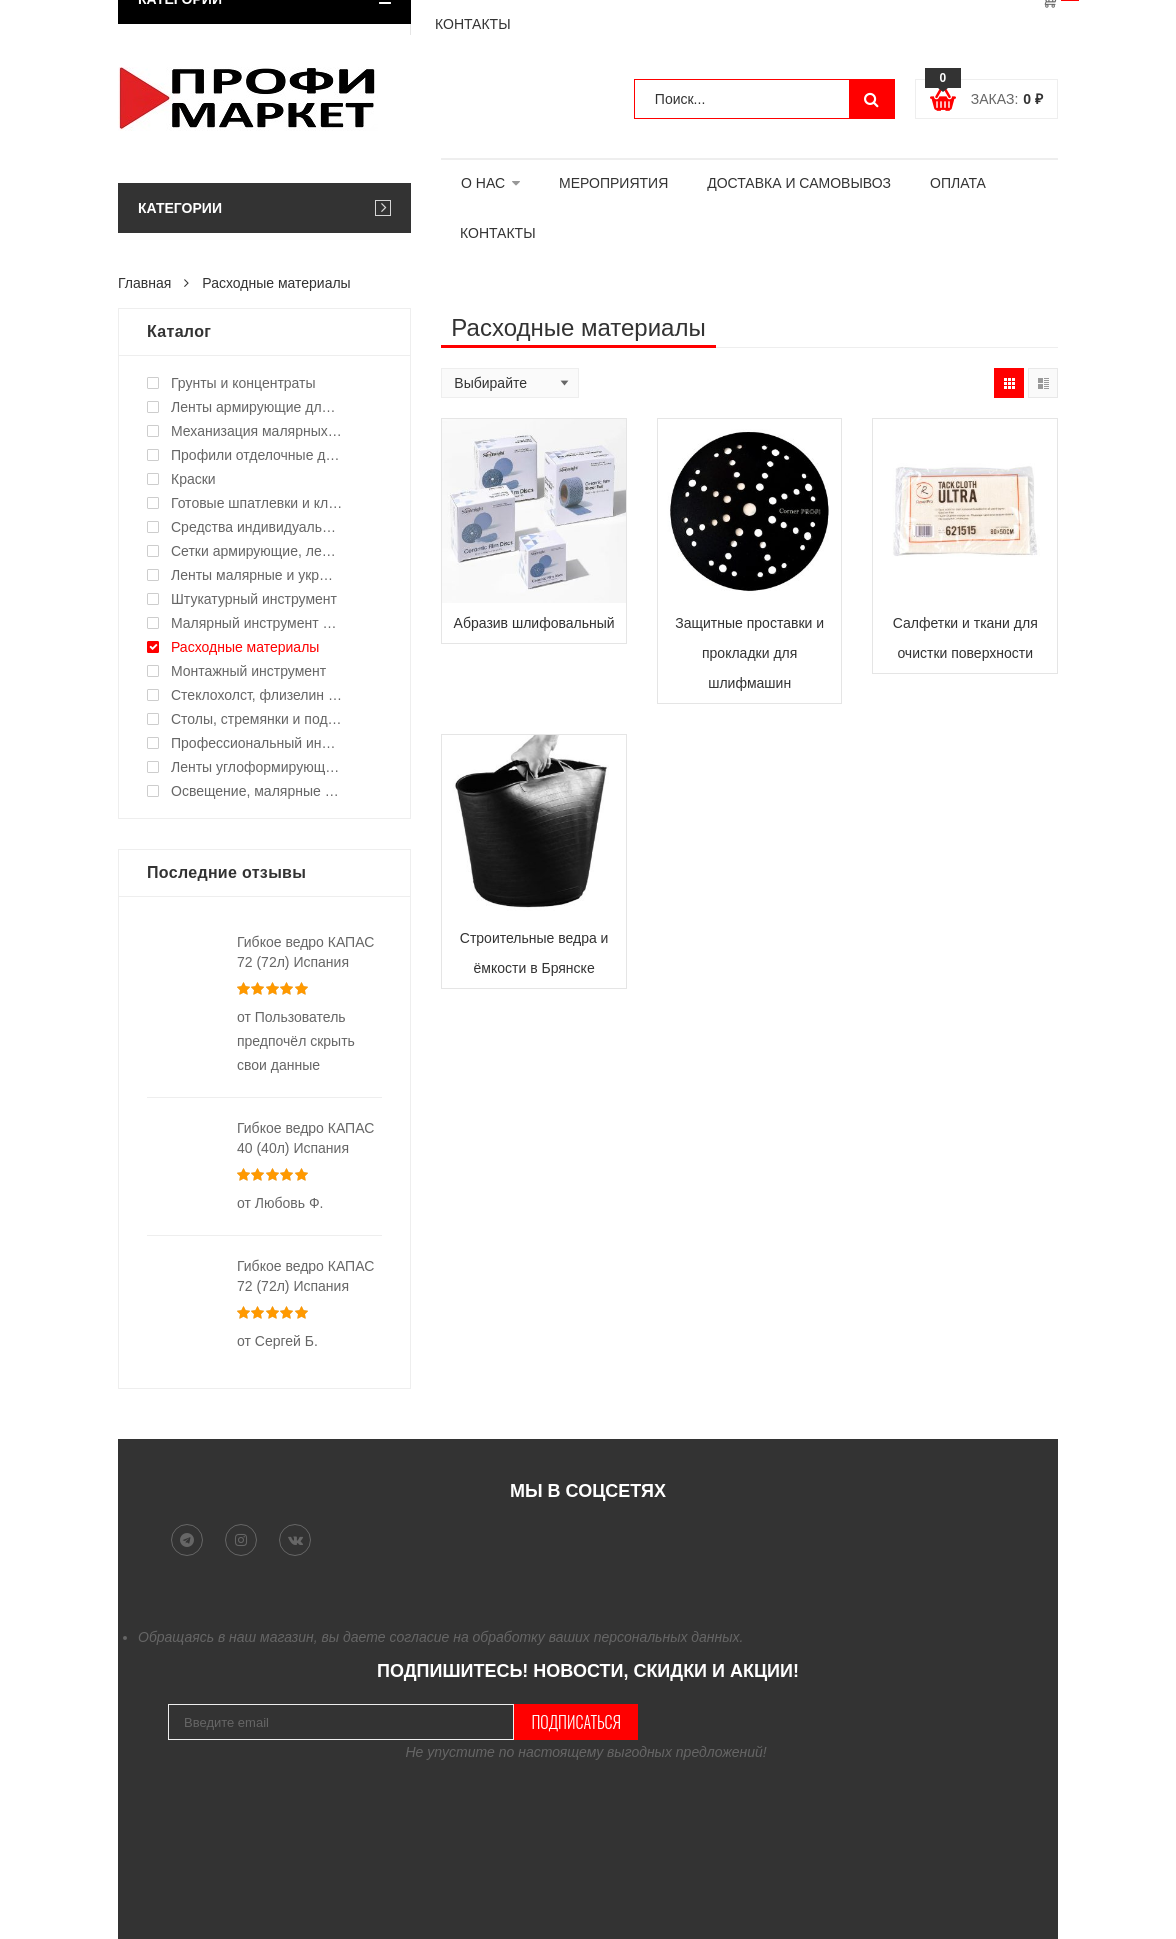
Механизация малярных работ (256, 431)
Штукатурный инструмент (254, 599)
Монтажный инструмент (248, 671)
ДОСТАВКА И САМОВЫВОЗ (799, 183)
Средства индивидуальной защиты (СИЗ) (256, 527)
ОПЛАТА (958, 183)
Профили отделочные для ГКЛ (256, 455)
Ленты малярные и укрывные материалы (256, 575)
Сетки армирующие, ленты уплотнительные (256, 551)
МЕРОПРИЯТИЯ (613, 183)
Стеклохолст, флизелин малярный (256, 695)
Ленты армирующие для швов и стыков (256, 407)
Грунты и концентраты (243, 383)
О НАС (483, 183)
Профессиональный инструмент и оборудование (256, 743)
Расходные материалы (245, 647)
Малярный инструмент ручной (256, 623)
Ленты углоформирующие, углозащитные (256, 767)
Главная (144, 283)
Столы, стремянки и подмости (256, 719)
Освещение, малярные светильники (256, 791)
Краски (193, 479)
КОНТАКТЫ (498, 233)
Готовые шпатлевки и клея (256, 503)
